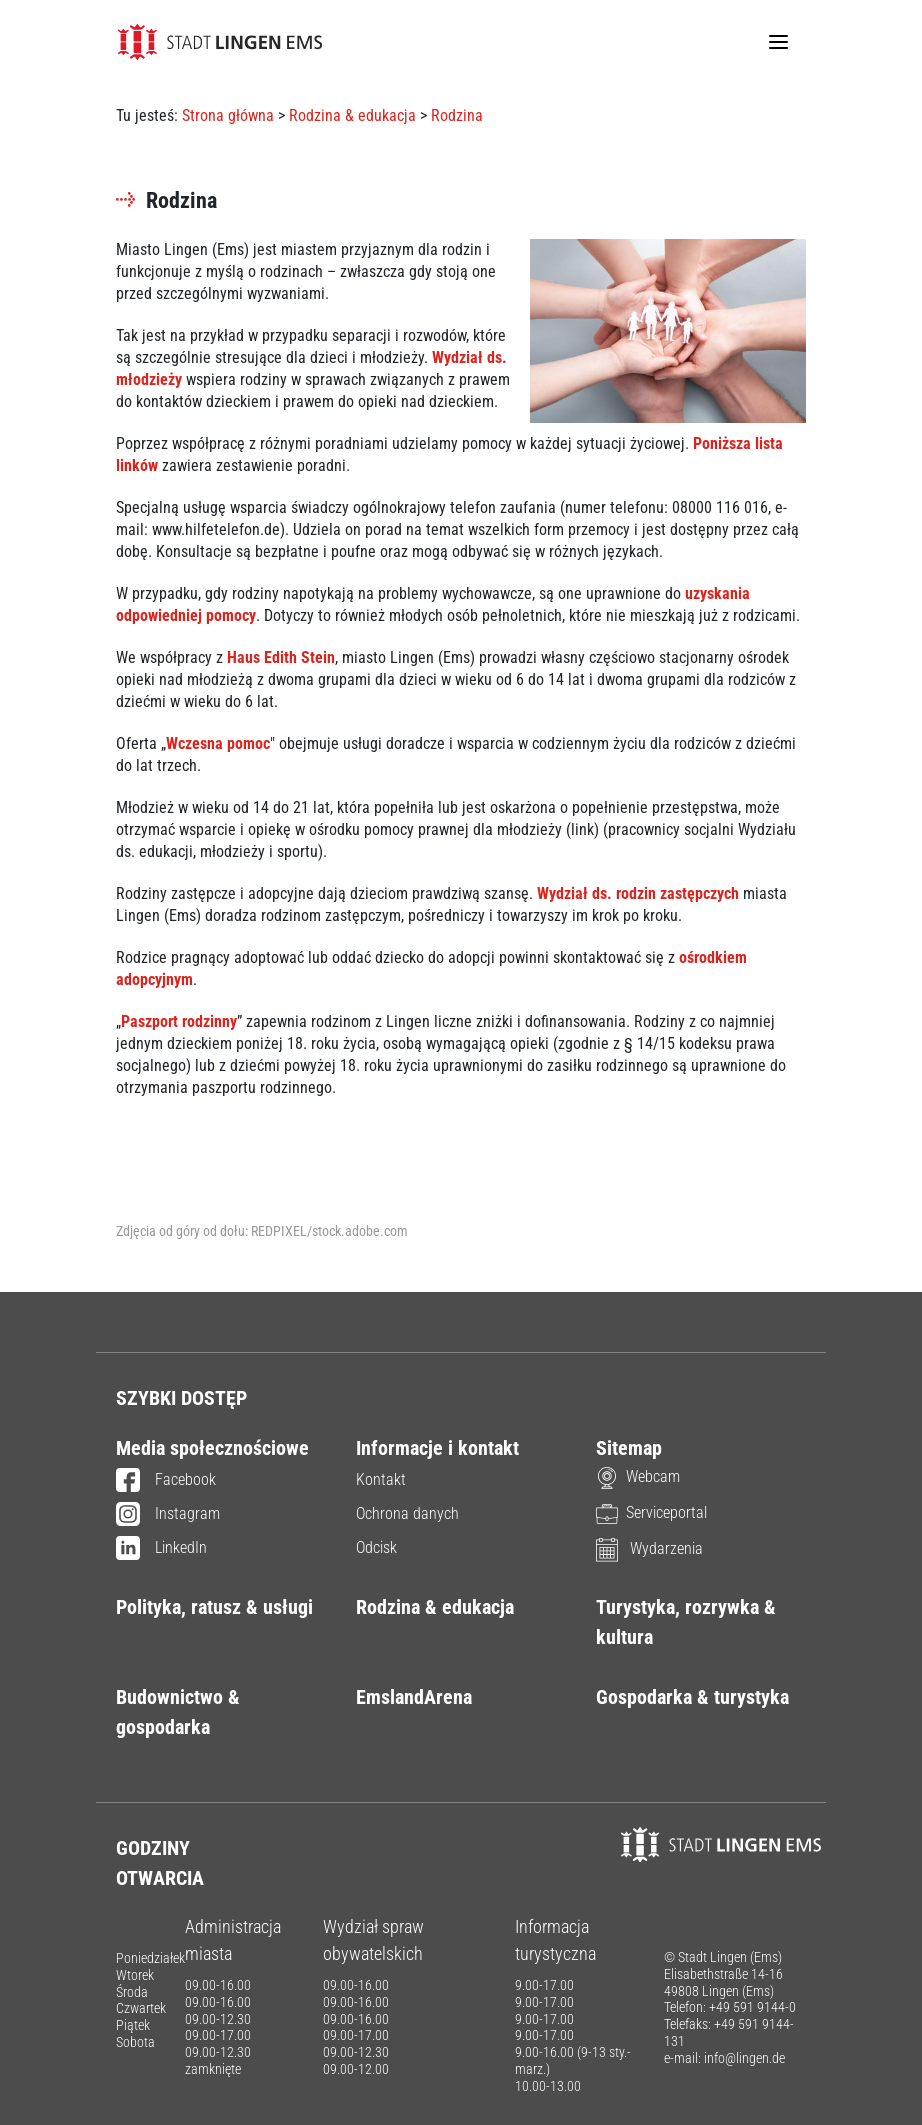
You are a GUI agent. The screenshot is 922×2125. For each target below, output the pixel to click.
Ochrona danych (407, 1513)
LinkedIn (161, 1549)
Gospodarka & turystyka (692, 1697)
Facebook (166, 1481)
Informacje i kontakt (437, 1448)
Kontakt (381, 1479)
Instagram (168, 1515)
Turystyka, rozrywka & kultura (686, 1622)
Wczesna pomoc (218, 743)
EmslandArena (414, 1697)
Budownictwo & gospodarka (178, 1712)
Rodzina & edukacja (352, 115)
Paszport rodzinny (179, 1021)
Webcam (638, 1476)
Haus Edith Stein (281, 657)
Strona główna (228, 115)
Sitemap (629, 1448)
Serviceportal (651, 1512)
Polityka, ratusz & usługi (214, 1607)
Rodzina (457, 115)
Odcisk (376, 1547)
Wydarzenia (649, 1548)
